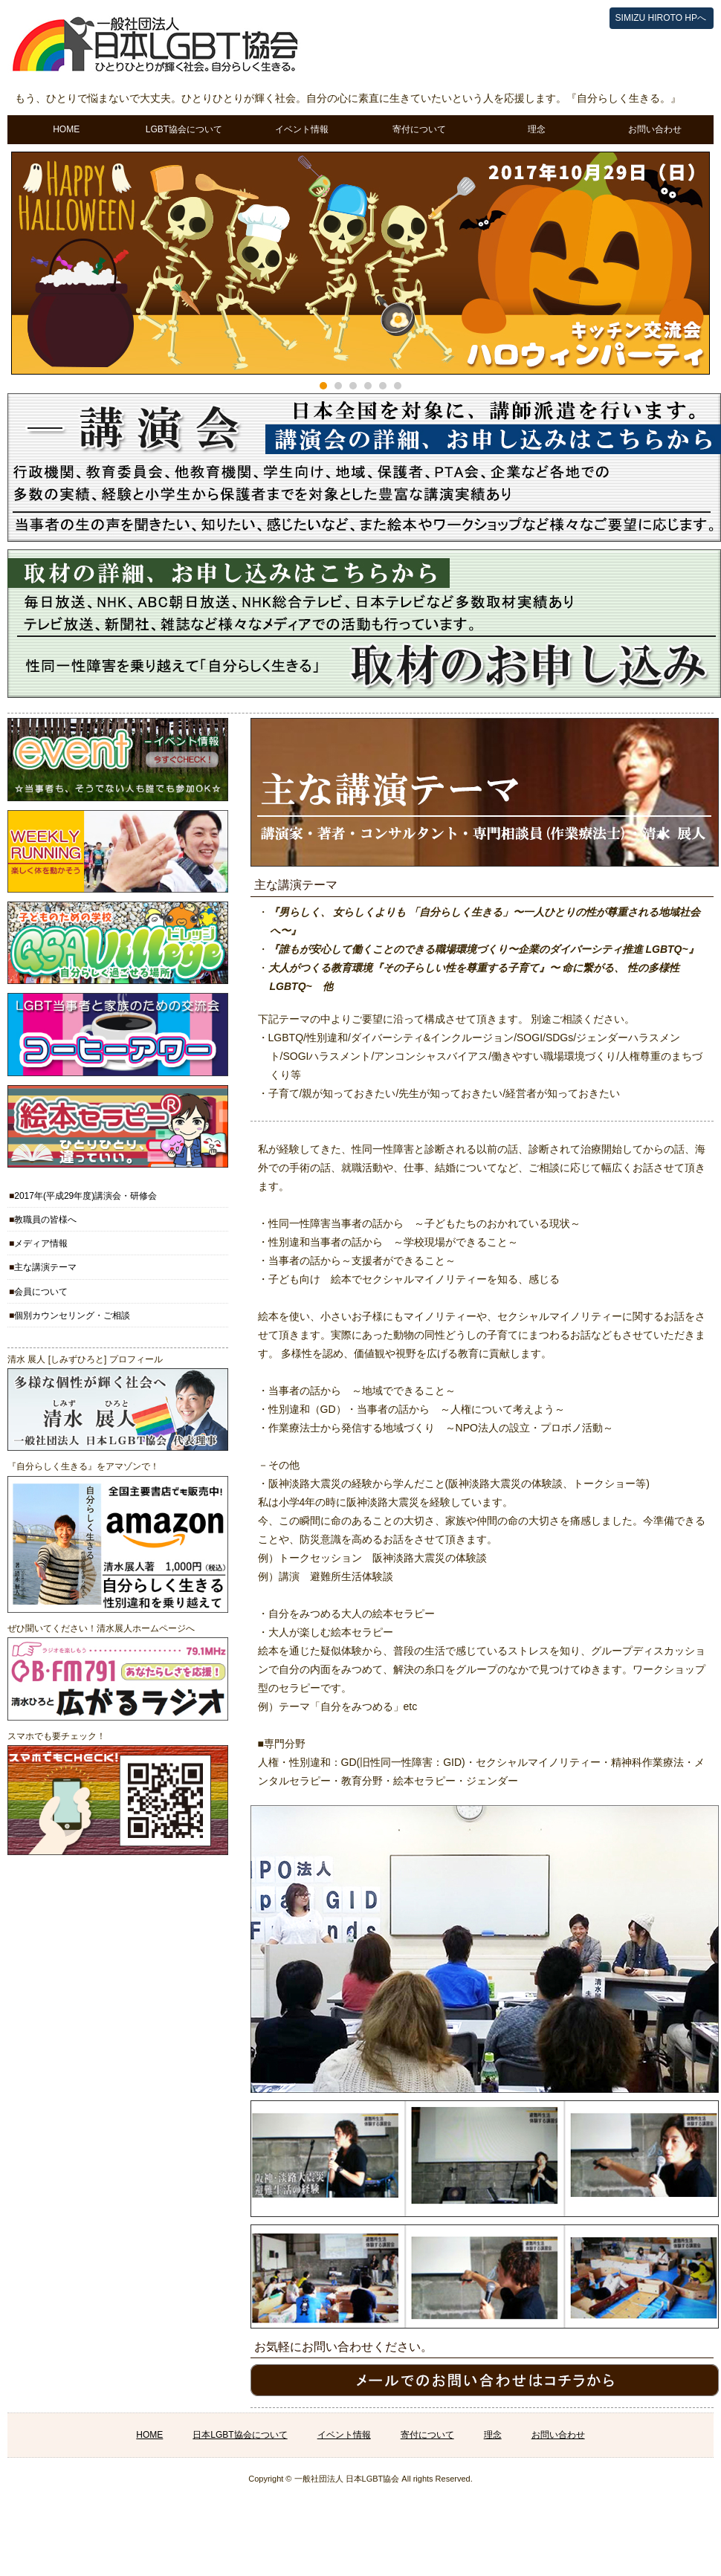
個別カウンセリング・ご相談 (72, 1315)
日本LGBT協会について (240, 2435)
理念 (537, 129)
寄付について (419, 129)
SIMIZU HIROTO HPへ (660, 18)
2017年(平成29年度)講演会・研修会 (85, 1196)
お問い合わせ (655, 129)
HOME (66, 129)
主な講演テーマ (45, 1267)
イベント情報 (302, 129)
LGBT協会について (184, 129)
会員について (41, 1292)
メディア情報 (41, 1243)
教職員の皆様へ (45, 1219)
